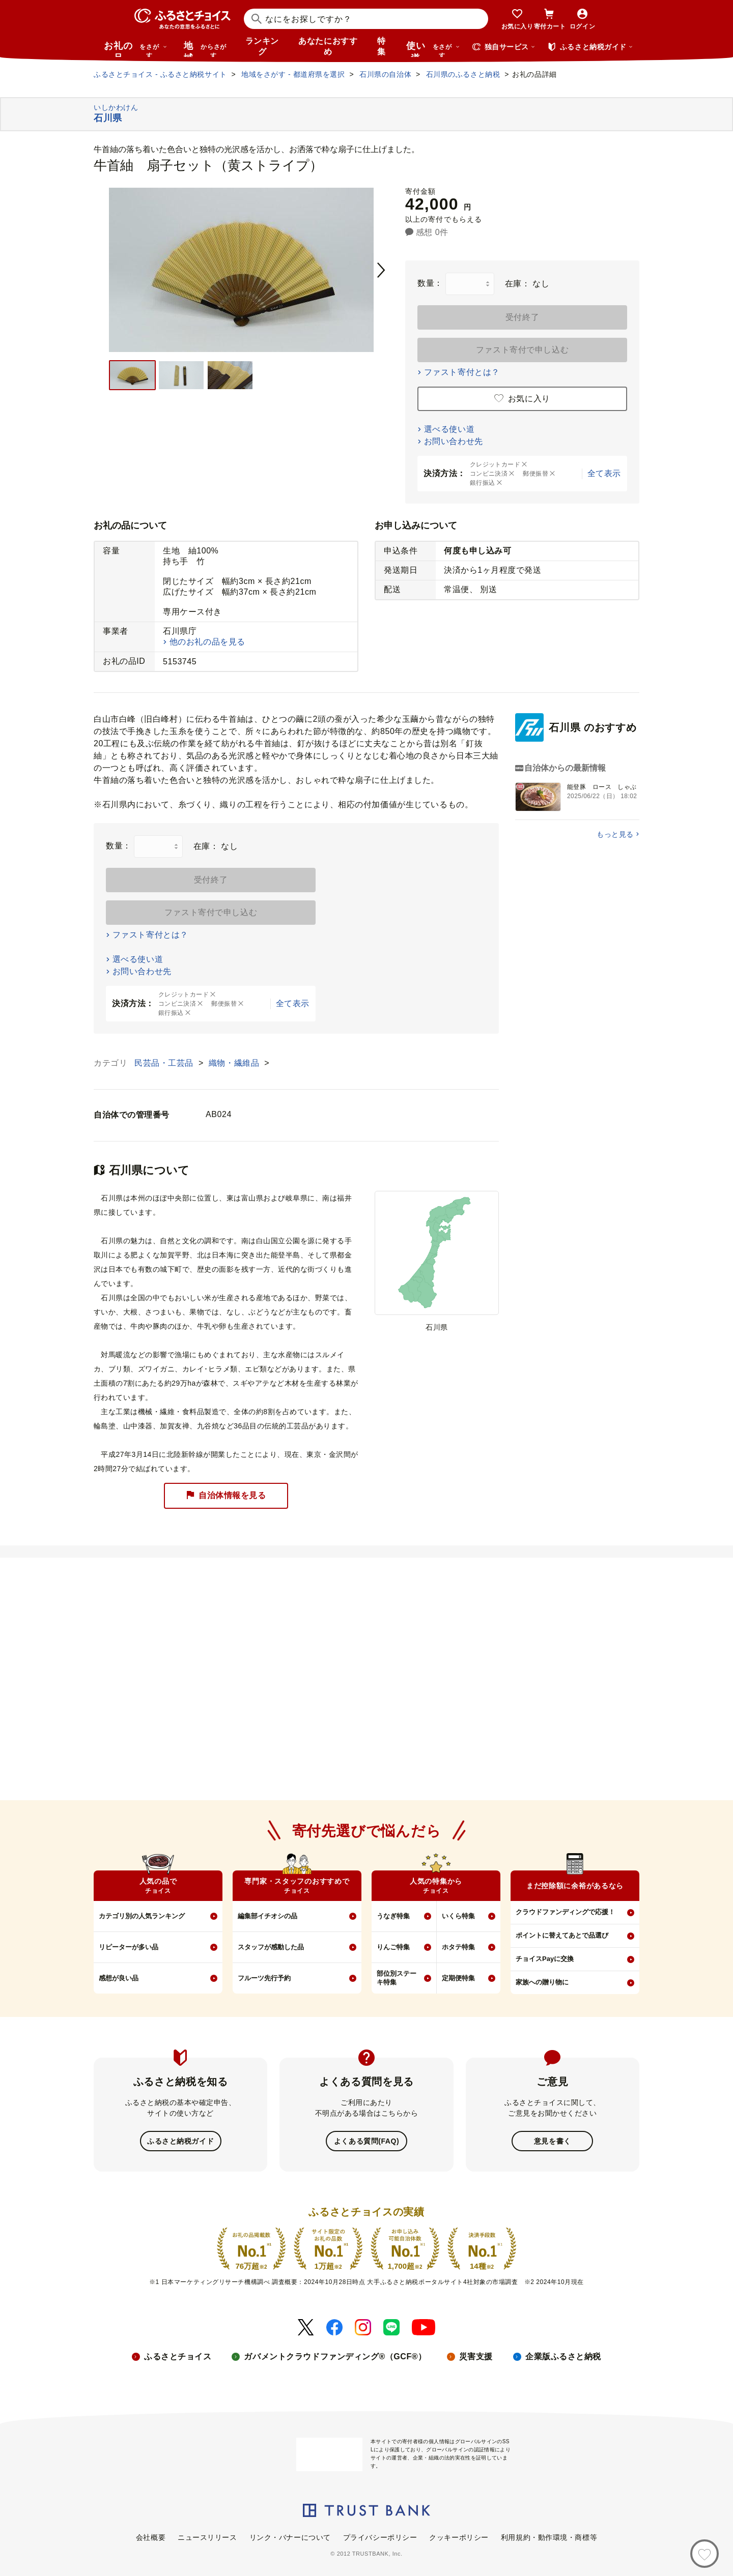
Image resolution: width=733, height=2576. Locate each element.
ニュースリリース (207, 2536)
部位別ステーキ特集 (396, 1978)
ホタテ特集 (458, 1947)
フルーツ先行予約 (264, 1978)
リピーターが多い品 (128, 1947)
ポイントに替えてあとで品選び (562, 1935)
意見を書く (552, 2140)
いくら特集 (458, 1916)
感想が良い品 (118, 1978)
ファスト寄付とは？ (462, 372)
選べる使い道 (449, 429)
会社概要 (150, 2536)
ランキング (262, 46)
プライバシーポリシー (380, 2536)
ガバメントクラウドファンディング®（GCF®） (335, 2355)
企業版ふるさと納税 (563, 2355)
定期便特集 (458, 1978)
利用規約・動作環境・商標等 (549, 2536)
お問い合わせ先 (453, 441)
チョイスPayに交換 (545, 1959)
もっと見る (615, 834)
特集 (381, 46)
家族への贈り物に (542, 1982)
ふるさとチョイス (177, 2355)
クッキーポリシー (458, 2536)
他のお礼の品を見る (207, 641)
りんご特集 (393, 1947)
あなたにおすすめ (327, 46)
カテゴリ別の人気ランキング (142, 1916)
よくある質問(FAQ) (366, 2140)
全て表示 (604, 473)
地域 (206, 49)
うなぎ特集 (393, 1916)
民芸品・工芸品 (165, 1063)
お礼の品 (135, 49)
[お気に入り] (704, 2553)
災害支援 (476, 2355)
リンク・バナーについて (290, 2536)
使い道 (433, 49)
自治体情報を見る (226, 1496)
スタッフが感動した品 (271, 1947)
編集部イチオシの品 (267, 1916)
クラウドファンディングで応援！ (565, 1912)
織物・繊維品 (235, 1063)
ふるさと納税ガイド (180, 2140)
